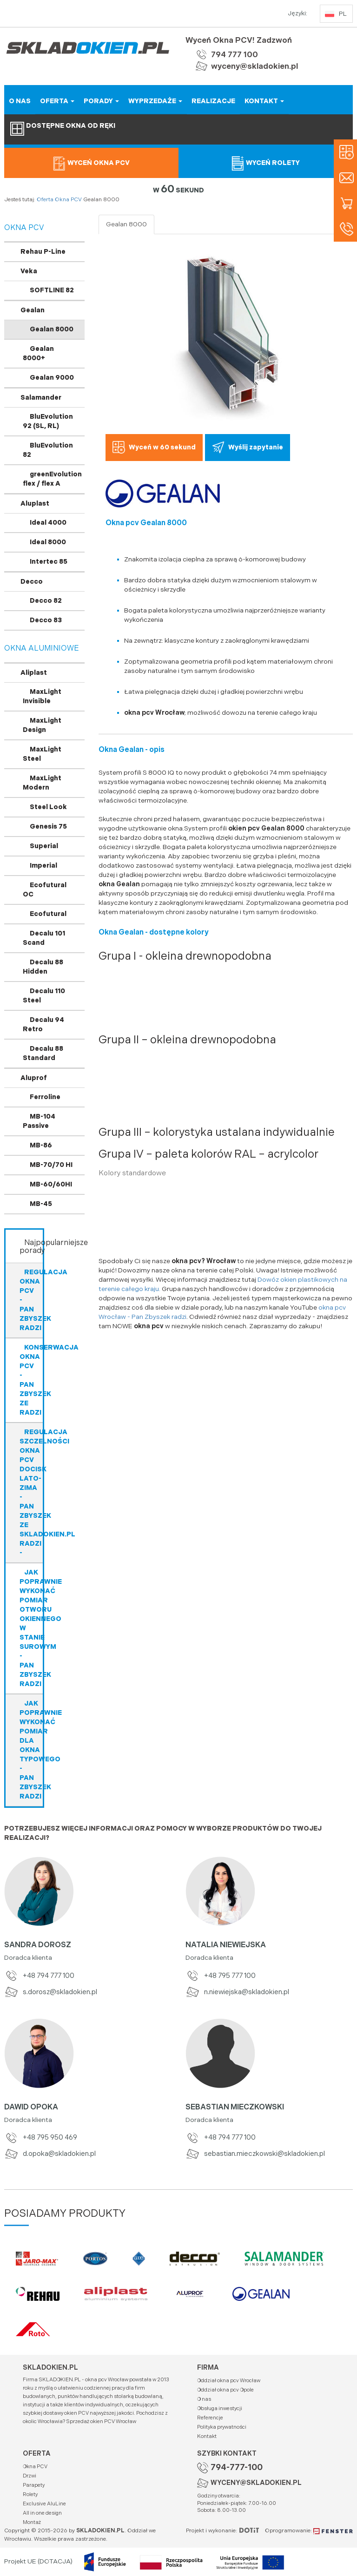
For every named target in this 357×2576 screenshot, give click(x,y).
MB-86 (41, 1145)
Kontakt (207, 2436)
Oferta (45, 199)
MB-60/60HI (51, 1184)
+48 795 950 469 (40, 2138)
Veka (28, 271)
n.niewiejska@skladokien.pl (237, 1992)
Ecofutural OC (44, 889)
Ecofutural (48, 914)
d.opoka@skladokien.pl (50, 2154)
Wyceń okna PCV (91, 163)
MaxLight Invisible (42, 696)
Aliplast (33, 673)
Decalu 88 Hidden (43, 966)
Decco (31, 582)
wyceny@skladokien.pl (254, 66)
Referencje (210, 2418)
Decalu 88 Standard (43, 1053)
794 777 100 (234, 54)
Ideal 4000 (48, 523)
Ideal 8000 (48, 542)
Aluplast (34, 503)
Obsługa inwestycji (219, 2408)
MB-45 (41, 1204)
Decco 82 (46, 601)
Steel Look (48, 807)
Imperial (43, 866)
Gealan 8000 (51, 329)
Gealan (32, 310)
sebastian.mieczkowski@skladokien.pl (255, 2154)
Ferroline (45, 1097)
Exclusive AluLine (44, 2504)
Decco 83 (46, 620)
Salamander (40, 398)
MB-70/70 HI (51, 1165)
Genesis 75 (48, 826)
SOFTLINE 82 (52, 290)
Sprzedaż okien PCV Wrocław (101, 2421)
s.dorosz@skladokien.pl (50, 1992)
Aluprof (33, 1078)
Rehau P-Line (43, 252)
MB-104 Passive (39, 1121)
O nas (204, 2399)
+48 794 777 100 (39, 1976)
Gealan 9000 (52, 378)
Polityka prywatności (221, 2427)
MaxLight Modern (42, 782)
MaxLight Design (42, 725)
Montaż (32, 2522)
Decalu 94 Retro (43, 1024)
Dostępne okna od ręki (62, 129)
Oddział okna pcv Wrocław (228, 2381)
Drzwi (29, 2476)
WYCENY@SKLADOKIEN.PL (256, 2483)
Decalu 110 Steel (44, 995)
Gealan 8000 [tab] (126, 224)
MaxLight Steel (42, 754)
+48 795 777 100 (220, 1976)
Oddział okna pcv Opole (225, 2390)
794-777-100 (237, 2467)
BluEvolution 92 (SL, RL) (48, 421)
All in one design (42, 2513)
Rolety (30, 2494)
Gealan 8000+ (38, 353)
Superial (44, 846)
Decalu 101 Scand (44, 938)
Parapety (34, 2485)
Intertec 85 (48, 562)
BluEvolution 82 (48, 450)
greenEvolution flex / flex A (52, 479)
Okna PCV (68, 199)
